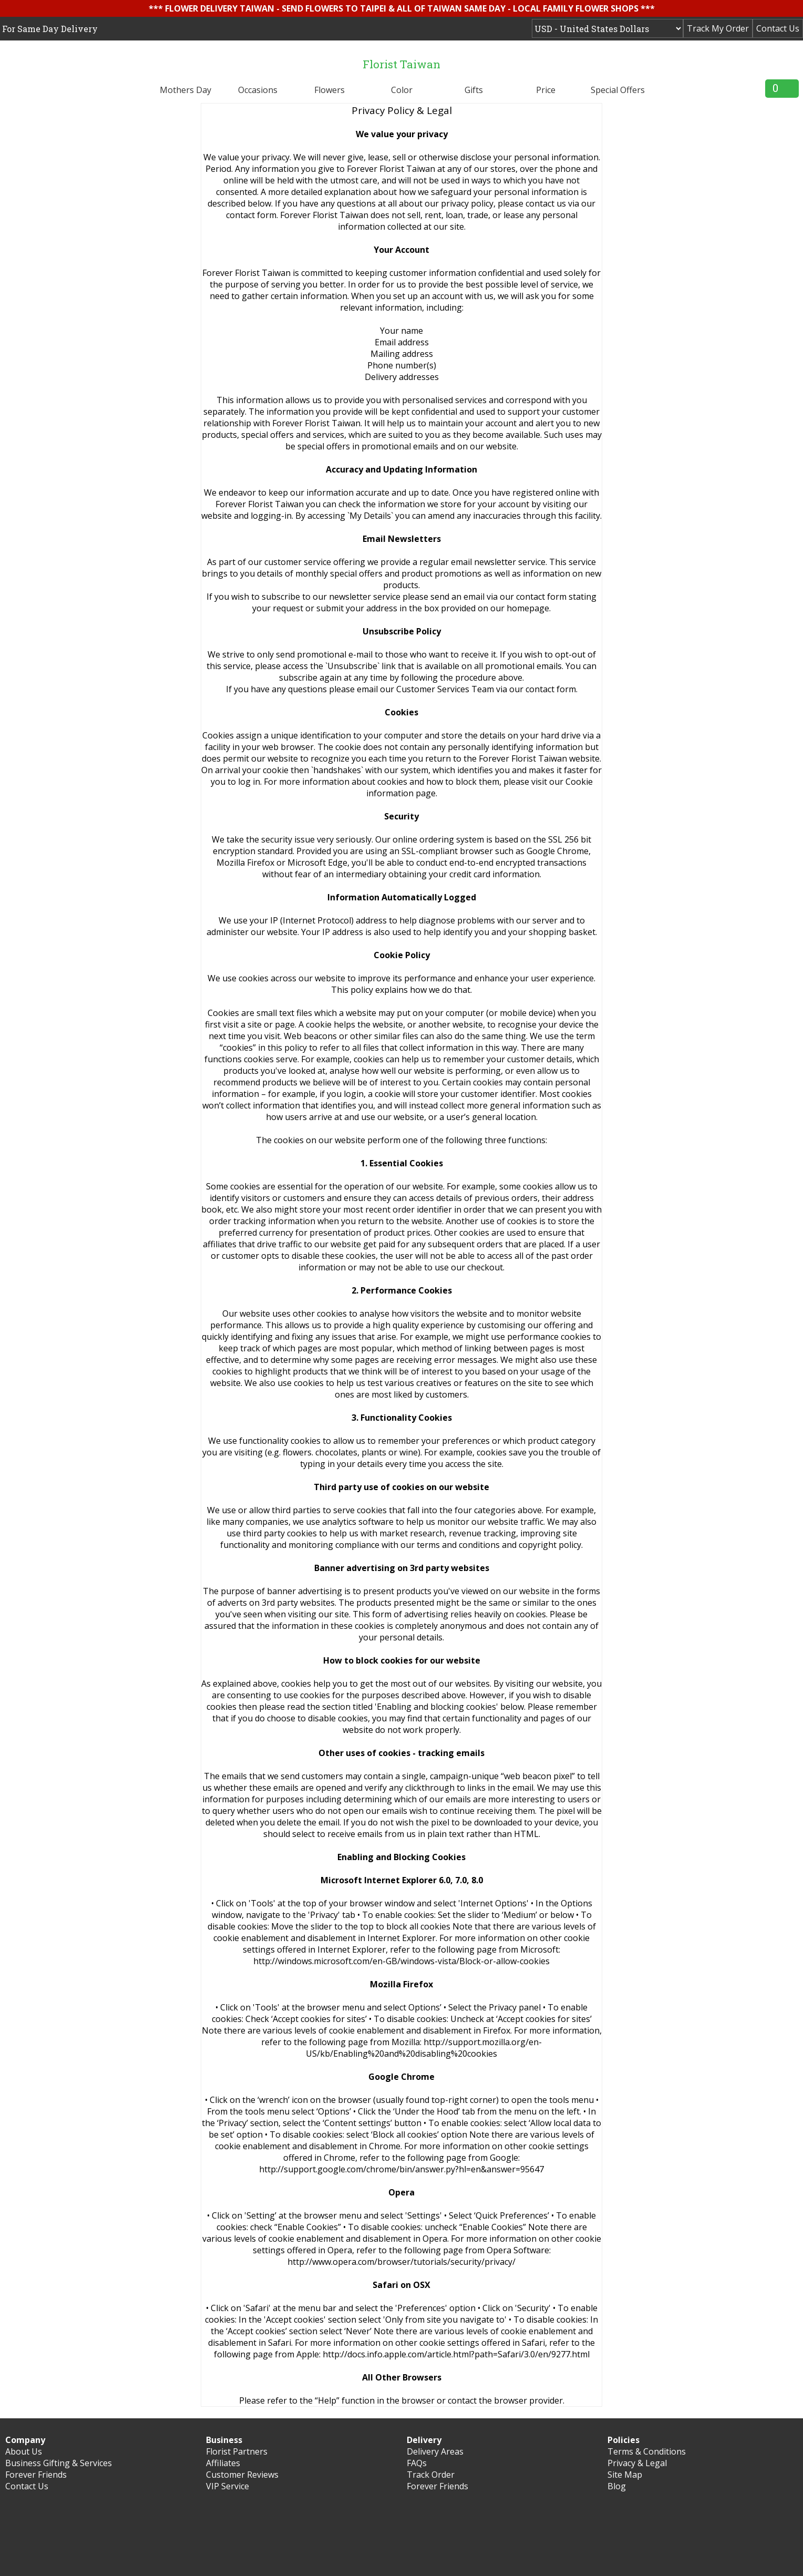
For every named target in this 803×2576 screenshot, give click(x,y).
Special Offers (618, 90)
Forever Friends (36, 2474)
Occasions (257, 90)
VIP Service (227, 2486)
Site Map (625, 2474)
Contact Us (777, 28)
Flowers (329, 90)
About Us (23, 2451)
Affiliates (223, 2463)
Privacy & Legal (637, 2463)
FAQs (417, 2463)
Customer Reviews (242, 2474)
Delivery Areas (435, 2451)
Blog (617, 2486)
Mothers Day (185, 90)
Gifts (474, 90)
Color (402, 90)
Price (545, 90)
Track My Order (718, 28)
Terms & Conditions (647, 2451)
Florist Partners (236, 2451)
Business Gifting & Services (58, 2463)
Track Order (431, 2474)
